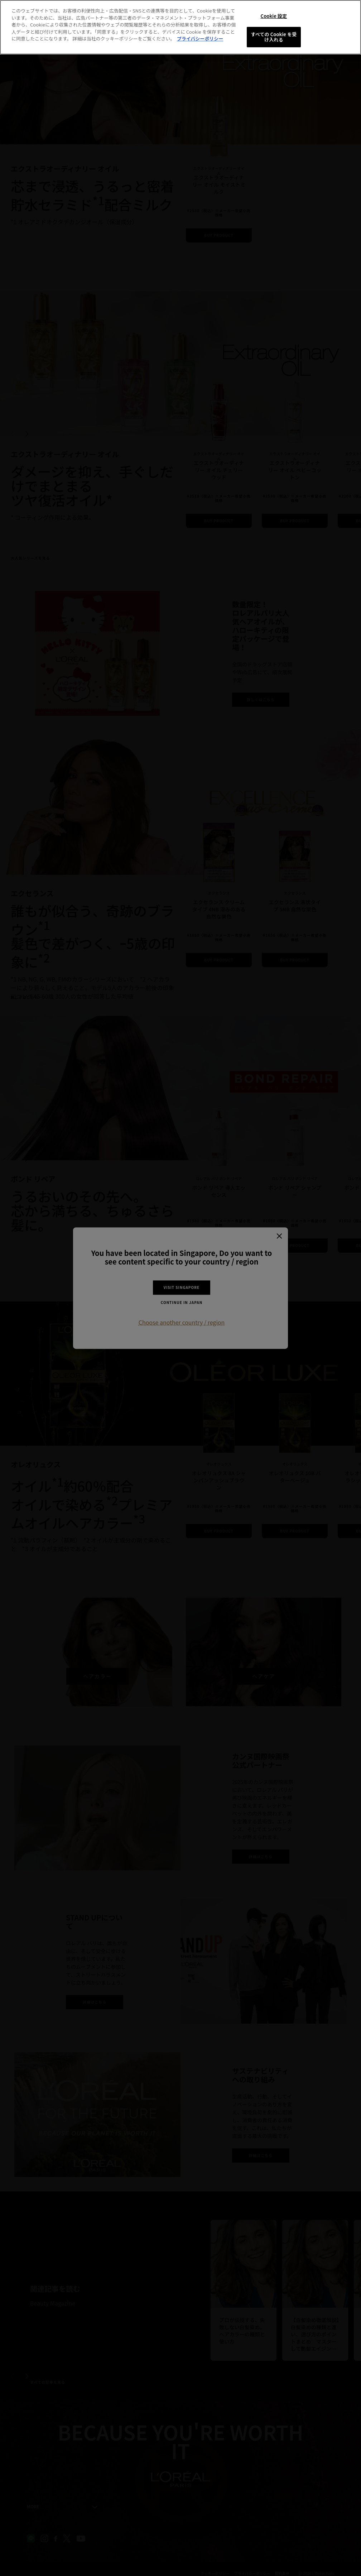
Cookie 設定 (274, 16)
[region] (180, 27)
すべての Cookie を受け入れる (274, 37)
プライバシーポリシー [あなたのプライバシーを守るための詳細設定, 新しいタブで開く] (200, 38)
